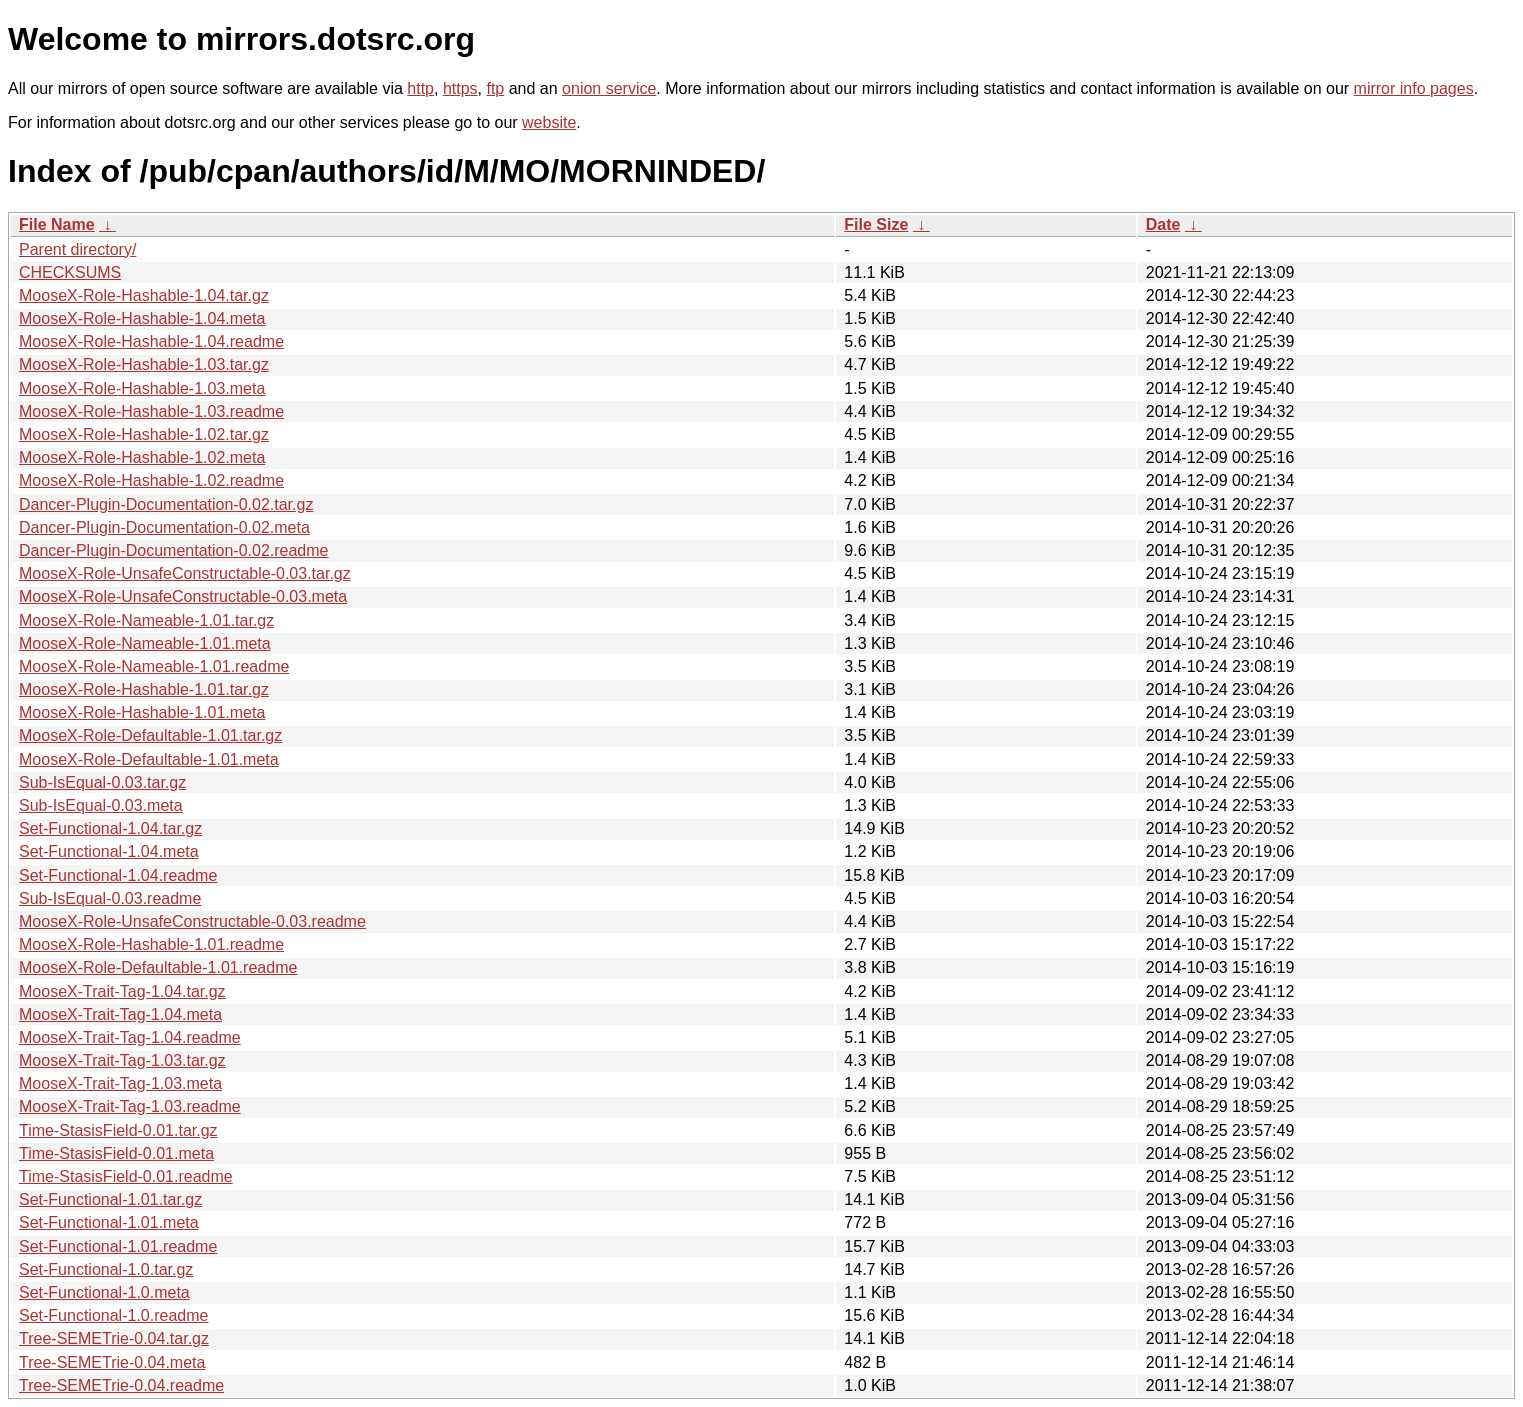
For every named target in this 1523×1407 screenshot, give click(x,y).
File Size (876, 224)
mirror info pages (1414, 88)
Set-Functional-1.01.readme (118, 1246)
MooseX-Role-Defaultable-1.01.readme (158, 967)
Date (1163, 224)
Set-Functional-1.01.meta (109, 1222)
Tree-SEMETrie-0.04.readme (121, 1385)
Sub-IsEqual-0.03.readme (110, 898)
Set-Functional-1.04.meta (109, 851)
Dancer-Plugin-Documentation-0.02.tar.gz (166, 504)
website (549, 122)
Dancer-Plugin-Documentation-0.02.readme (174, 550)
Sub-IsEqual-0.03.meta (101, 805)
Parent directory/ (77, 249)
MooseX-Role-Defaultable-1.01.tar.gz (150, 735)
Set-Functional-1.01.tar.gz (110, 1199)
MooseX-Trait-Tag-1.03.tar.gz (122, 1060)
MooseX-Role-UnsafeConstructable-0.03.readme (192, 921)
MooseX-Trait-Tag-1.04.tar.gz (122, 991)
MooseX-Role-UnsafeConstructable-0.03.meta (183, 596)
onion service (609, 88)
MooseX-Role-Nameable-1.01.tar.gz (146, 620)
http (420, 88)
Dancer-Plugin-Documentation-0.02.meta (164, 527)
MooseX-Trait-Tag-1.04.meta (120, 1014)
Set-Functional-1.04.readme (118, 875)
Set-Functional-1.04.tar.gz (110, 828)
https (460, 88)
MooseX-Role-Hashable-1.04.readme (151, 341)
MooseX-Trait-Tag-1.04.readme (130, 1037)
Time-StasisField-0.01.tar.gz (118, 1130)
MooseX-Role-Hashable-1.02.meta (142, 457)
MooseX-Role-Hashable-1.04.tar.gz (144, 295)
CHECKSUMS (70, 272)
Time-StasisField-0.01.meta (116, 1153)
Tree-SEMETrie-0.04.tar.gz (114, 1338)
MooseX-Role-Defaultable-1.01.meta (149, 759)
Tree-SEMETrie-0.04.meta (112, 1362)
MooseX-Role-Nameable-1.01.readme (154, 666)
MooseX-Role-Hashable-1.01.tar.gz (144, 689)
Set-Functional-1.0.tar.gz (106, 1269)
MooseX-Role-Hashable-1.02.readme (151, 480)
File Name (57, 224)
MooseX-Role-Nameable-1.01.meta (145, 643)
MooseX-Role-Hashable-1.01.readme (151, 944)
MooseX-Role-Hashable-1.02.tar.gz (144, 434)
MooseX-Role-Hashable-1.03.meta (142, 388)
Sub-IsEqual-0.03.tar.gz (102, 782)
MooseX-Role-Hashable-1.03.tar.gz (144, 364)
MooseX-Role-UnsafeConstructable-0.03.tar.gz (185, 573)
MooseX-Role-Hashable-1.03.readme (151, 411)
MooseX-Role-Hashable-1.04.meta (142, 318)
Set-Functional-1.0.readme (113, 1315)
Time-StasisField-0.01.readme (126, 1176)
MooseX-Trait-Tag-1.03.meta (120, 1083)
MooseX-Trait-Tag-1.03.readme (130, 1106)
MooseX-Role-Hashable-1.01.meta (142, 712)
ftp (495, 88)
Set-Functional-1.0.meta (104, 1292)
